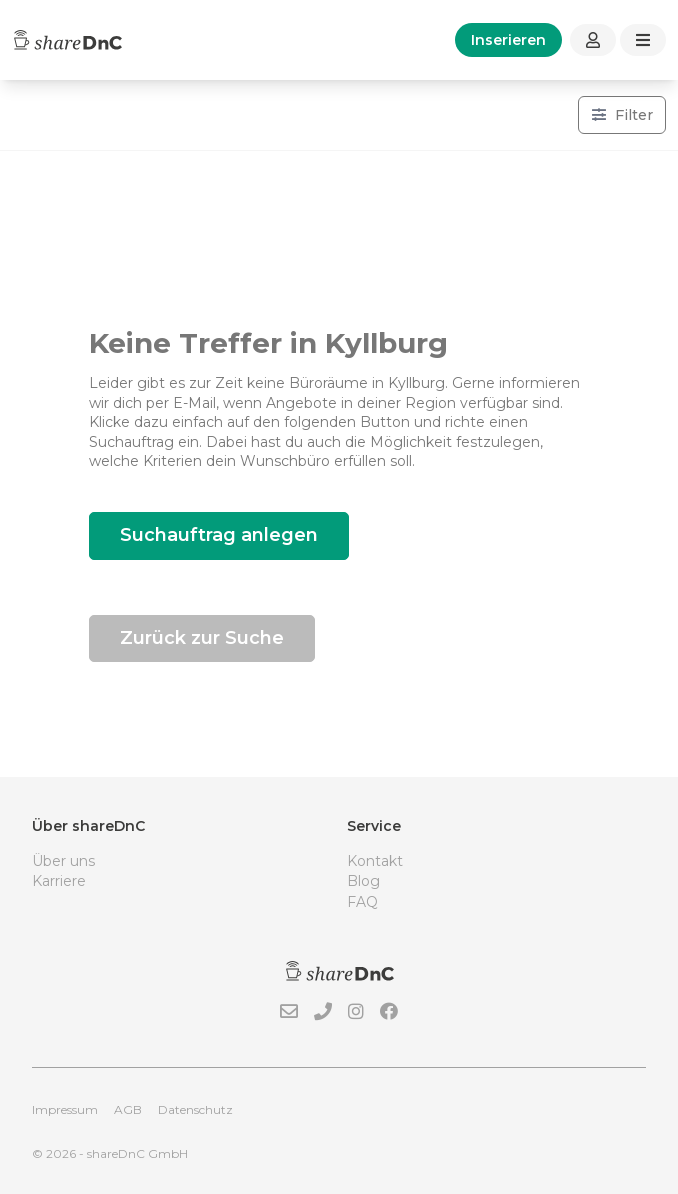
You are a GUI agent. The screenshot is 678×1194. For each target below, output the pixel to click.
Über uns (63, 861)
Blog (363, 881)
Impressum (65, 1109)
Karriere (59, 881)
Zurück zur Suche (202, 638)
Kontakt (375, 861)
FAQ (362, 902)
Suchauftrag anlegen (219, 535)
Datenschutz (195, 1109)
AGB (128, 1109)
